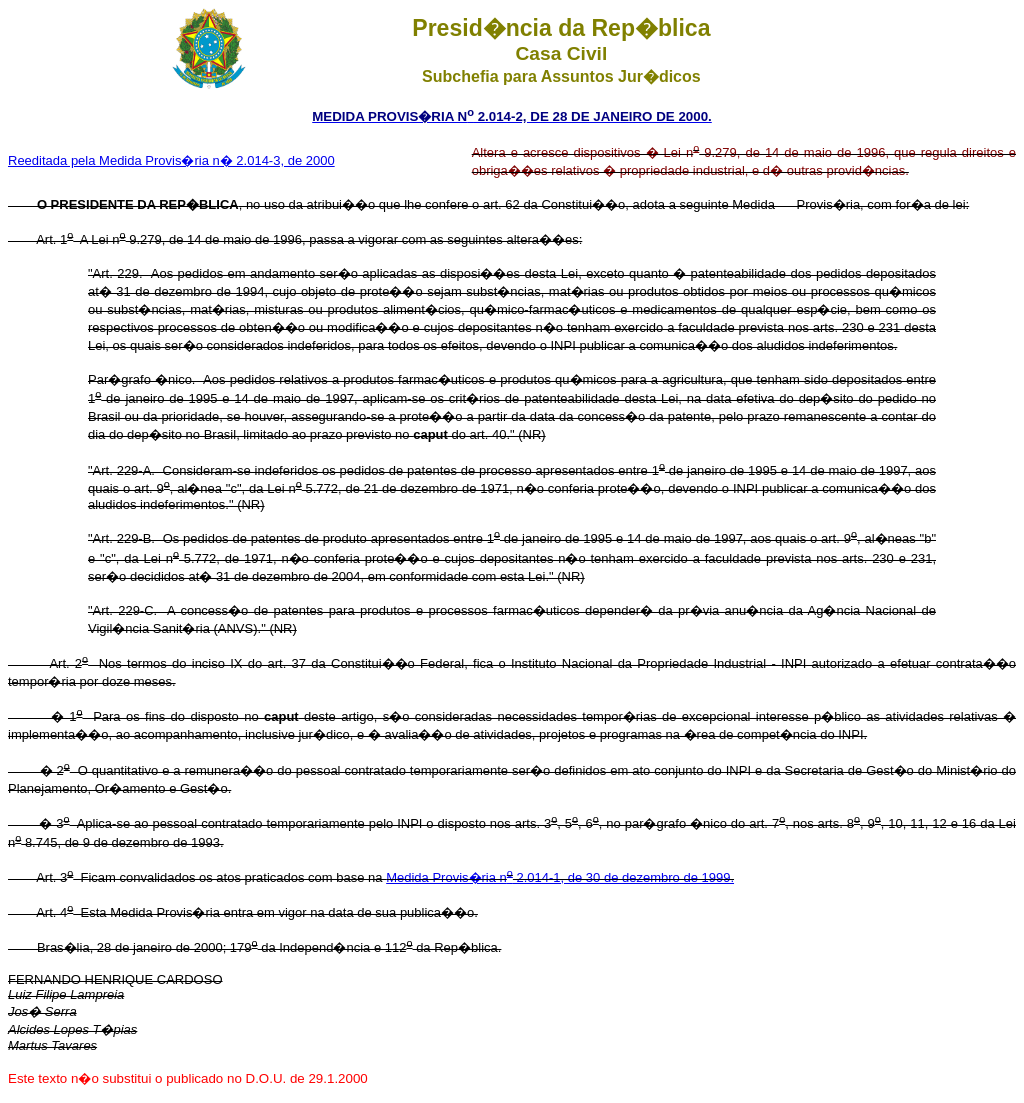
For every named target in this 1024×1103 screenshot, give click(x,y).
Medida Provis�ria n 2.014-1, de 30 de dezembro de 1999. (560, 877)
